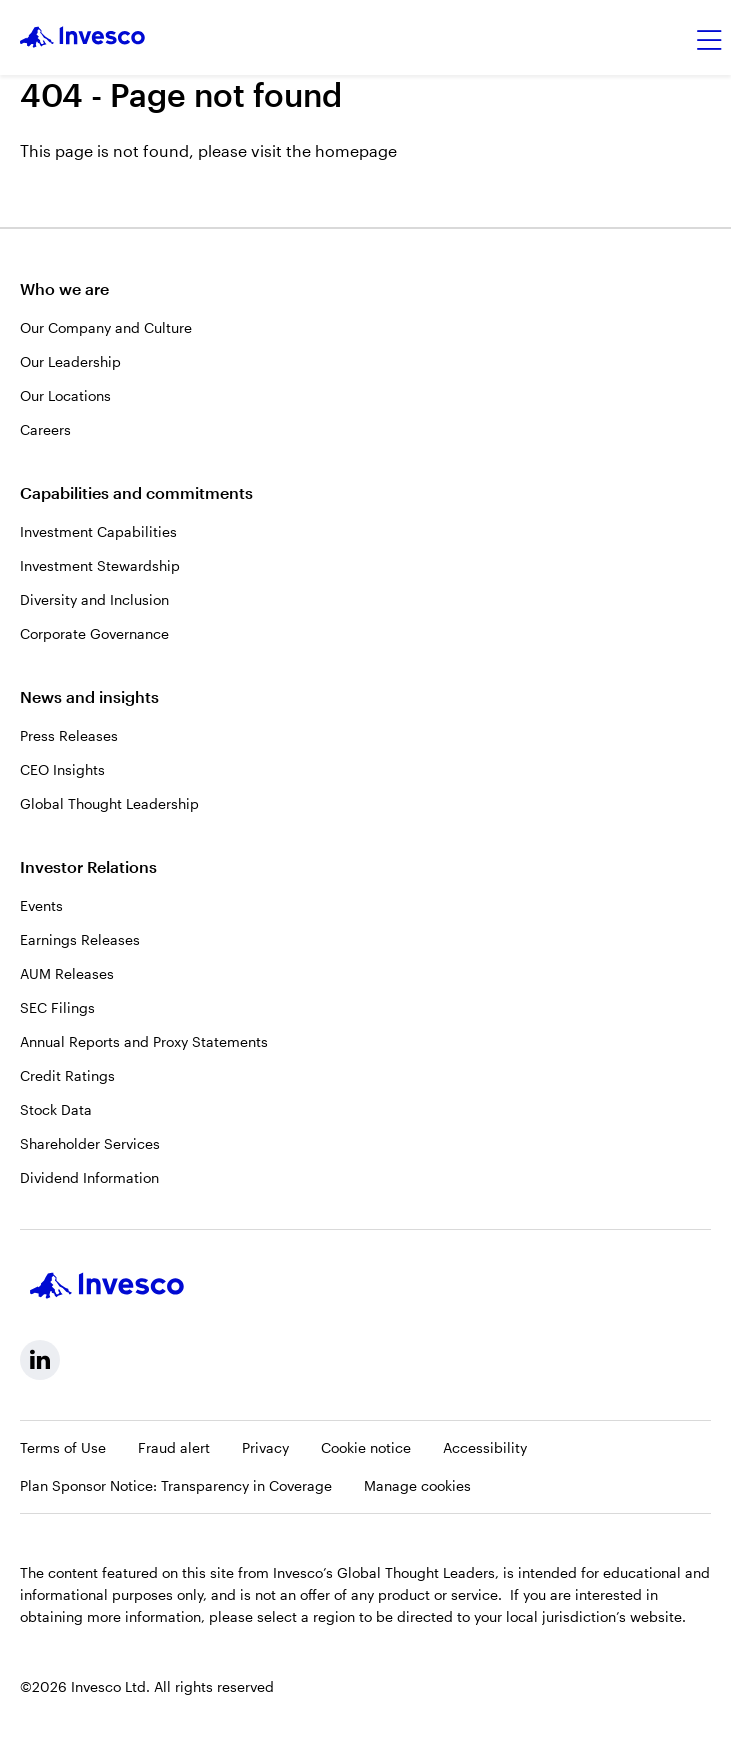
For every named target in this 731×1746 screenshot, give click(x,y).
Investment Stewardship (100, 565)
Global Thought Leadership (109, 803)
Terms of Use (63, 1447)
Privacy (265, 1447)
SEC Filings (57, 1007)
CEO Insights (62, 769)
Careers (45, 429)
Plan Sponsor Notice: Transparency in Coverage (176, 1485)
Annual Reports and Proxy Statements (144, 1041)
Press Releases (69, 735)
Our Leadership (70, 361)
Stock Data (56, 1109)
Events (41, 905)
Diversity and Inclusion (94, 599)
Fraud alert (174, 1447)
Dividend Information (89, 1177)
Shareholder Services (90, 1143)
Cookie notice (366, 1447)
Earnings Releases (80, 939)
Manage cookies (417, 1485)
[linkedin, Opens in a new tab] (40, 1360)
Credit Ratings (67, 1075)
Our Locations (65, 395)
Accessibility (485, 1447)
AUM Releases (67, 973)
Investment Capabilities (98, 531)
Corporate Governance (94, 633)
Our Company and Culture (106, 327)
